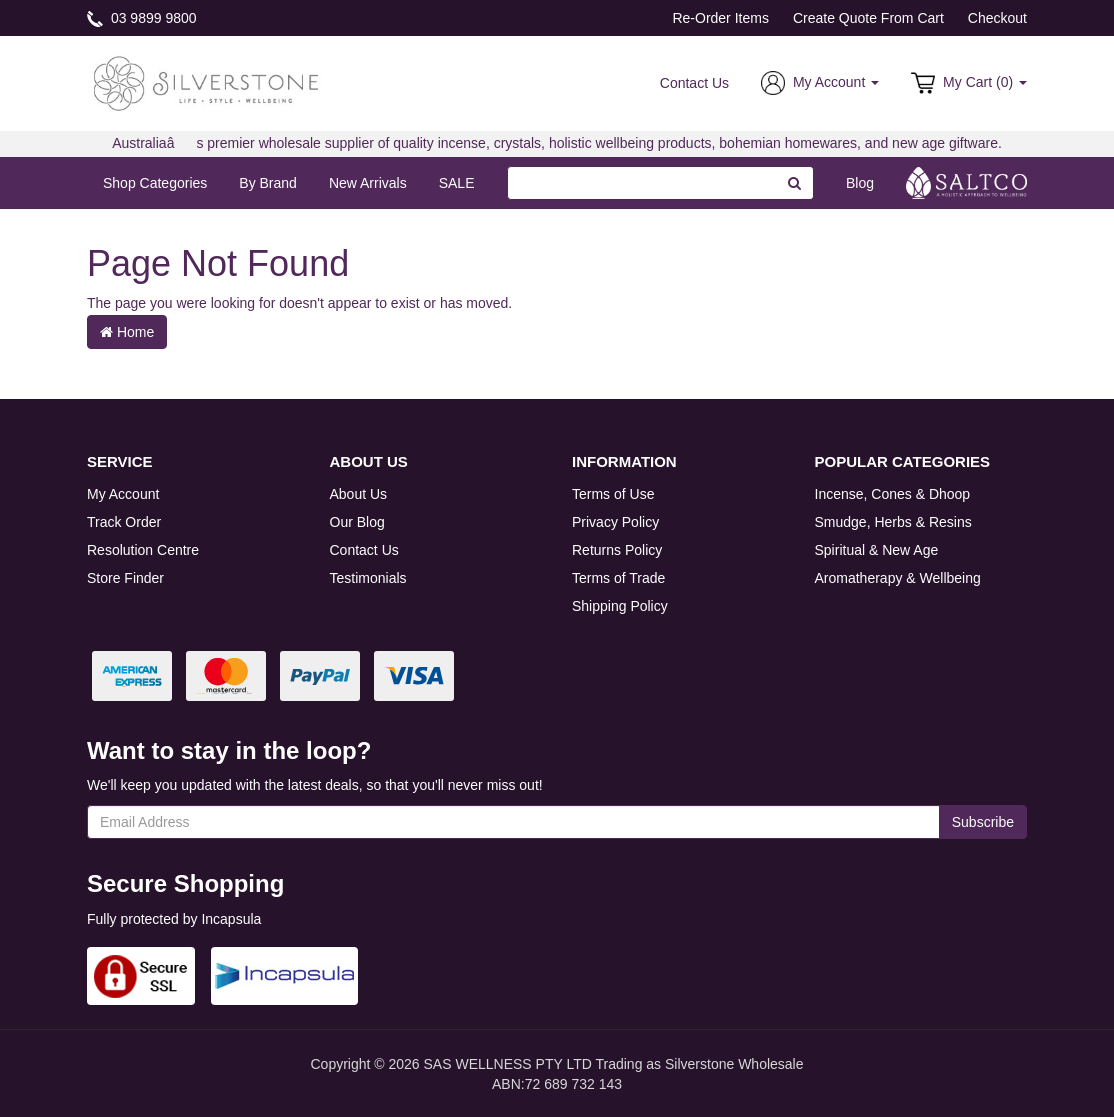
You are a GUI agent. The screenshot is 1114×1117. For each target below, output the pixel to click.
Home (127, 332)
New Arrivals (368, 183)
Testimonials (368, 578)
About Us (359, 494)
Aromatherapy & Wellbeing (898, 578)
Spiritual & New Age (877, 550)
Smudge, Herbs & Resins (893, 522)
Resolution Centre (143, 550)
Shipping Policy (620, 606)
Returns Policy (617, 550)
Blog (860, 183)
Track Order (124, 522)
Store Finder (125, 578)
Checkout (997, 18)
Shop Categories (155, 183)
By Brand (268, 183)
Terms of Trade (618, 578)
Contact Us (694, 83)
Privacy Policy (615, 522)
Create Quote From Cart (868, 18)
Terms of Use (613, 494)
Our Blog (357, 522)
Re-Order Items (720, 18)
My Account (123, 494)
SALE (457, 183)
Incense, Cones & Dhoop (893, 494)
